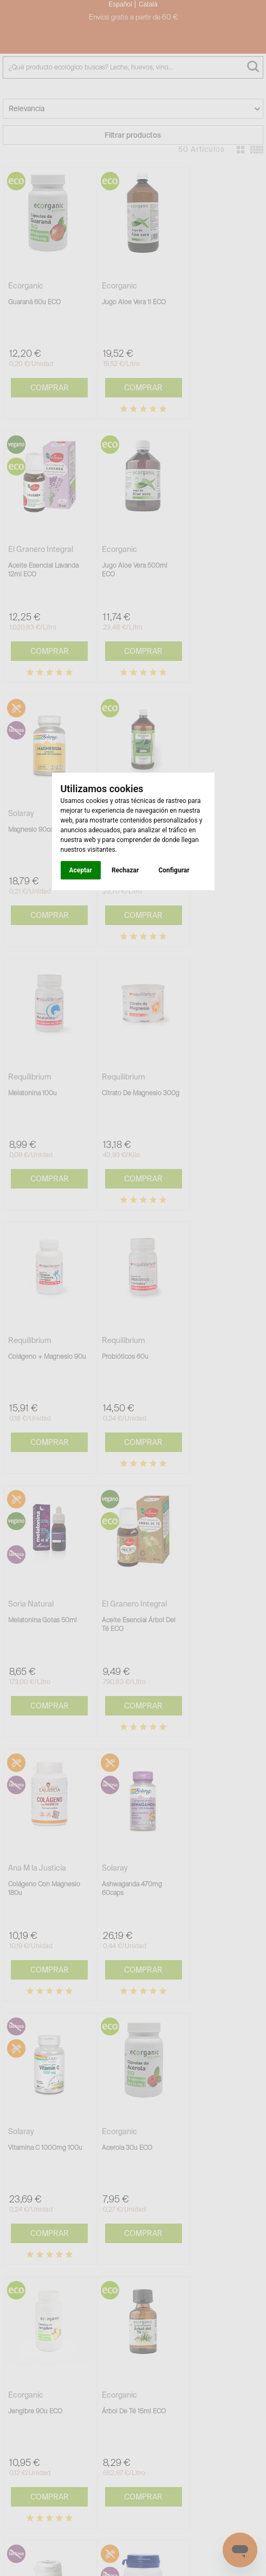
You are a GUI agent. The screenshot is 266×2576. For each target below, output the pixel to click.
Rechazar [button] (125, 870)
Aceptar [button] (80, 870)
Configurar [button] (173, 870)
